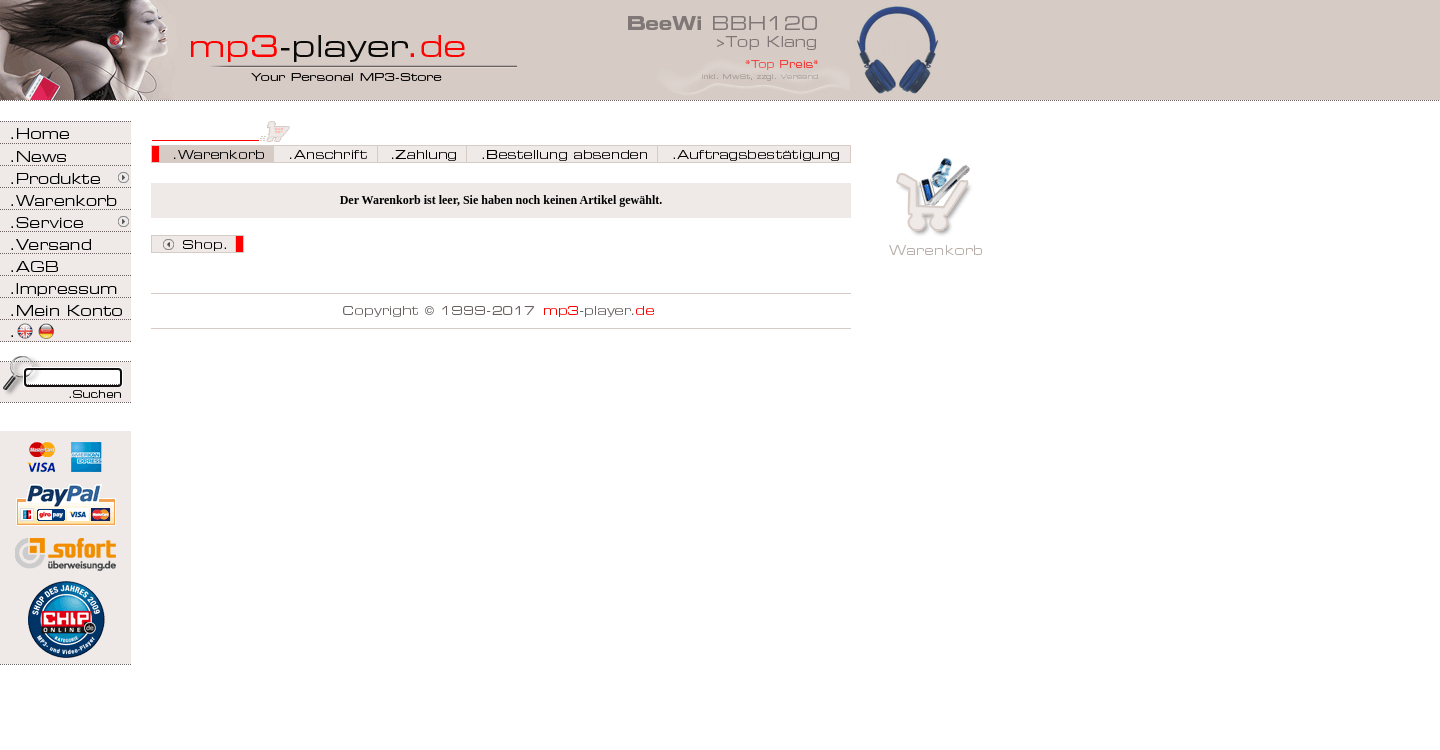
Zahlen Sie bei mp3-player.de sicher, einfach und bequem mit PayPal (65, 497)
